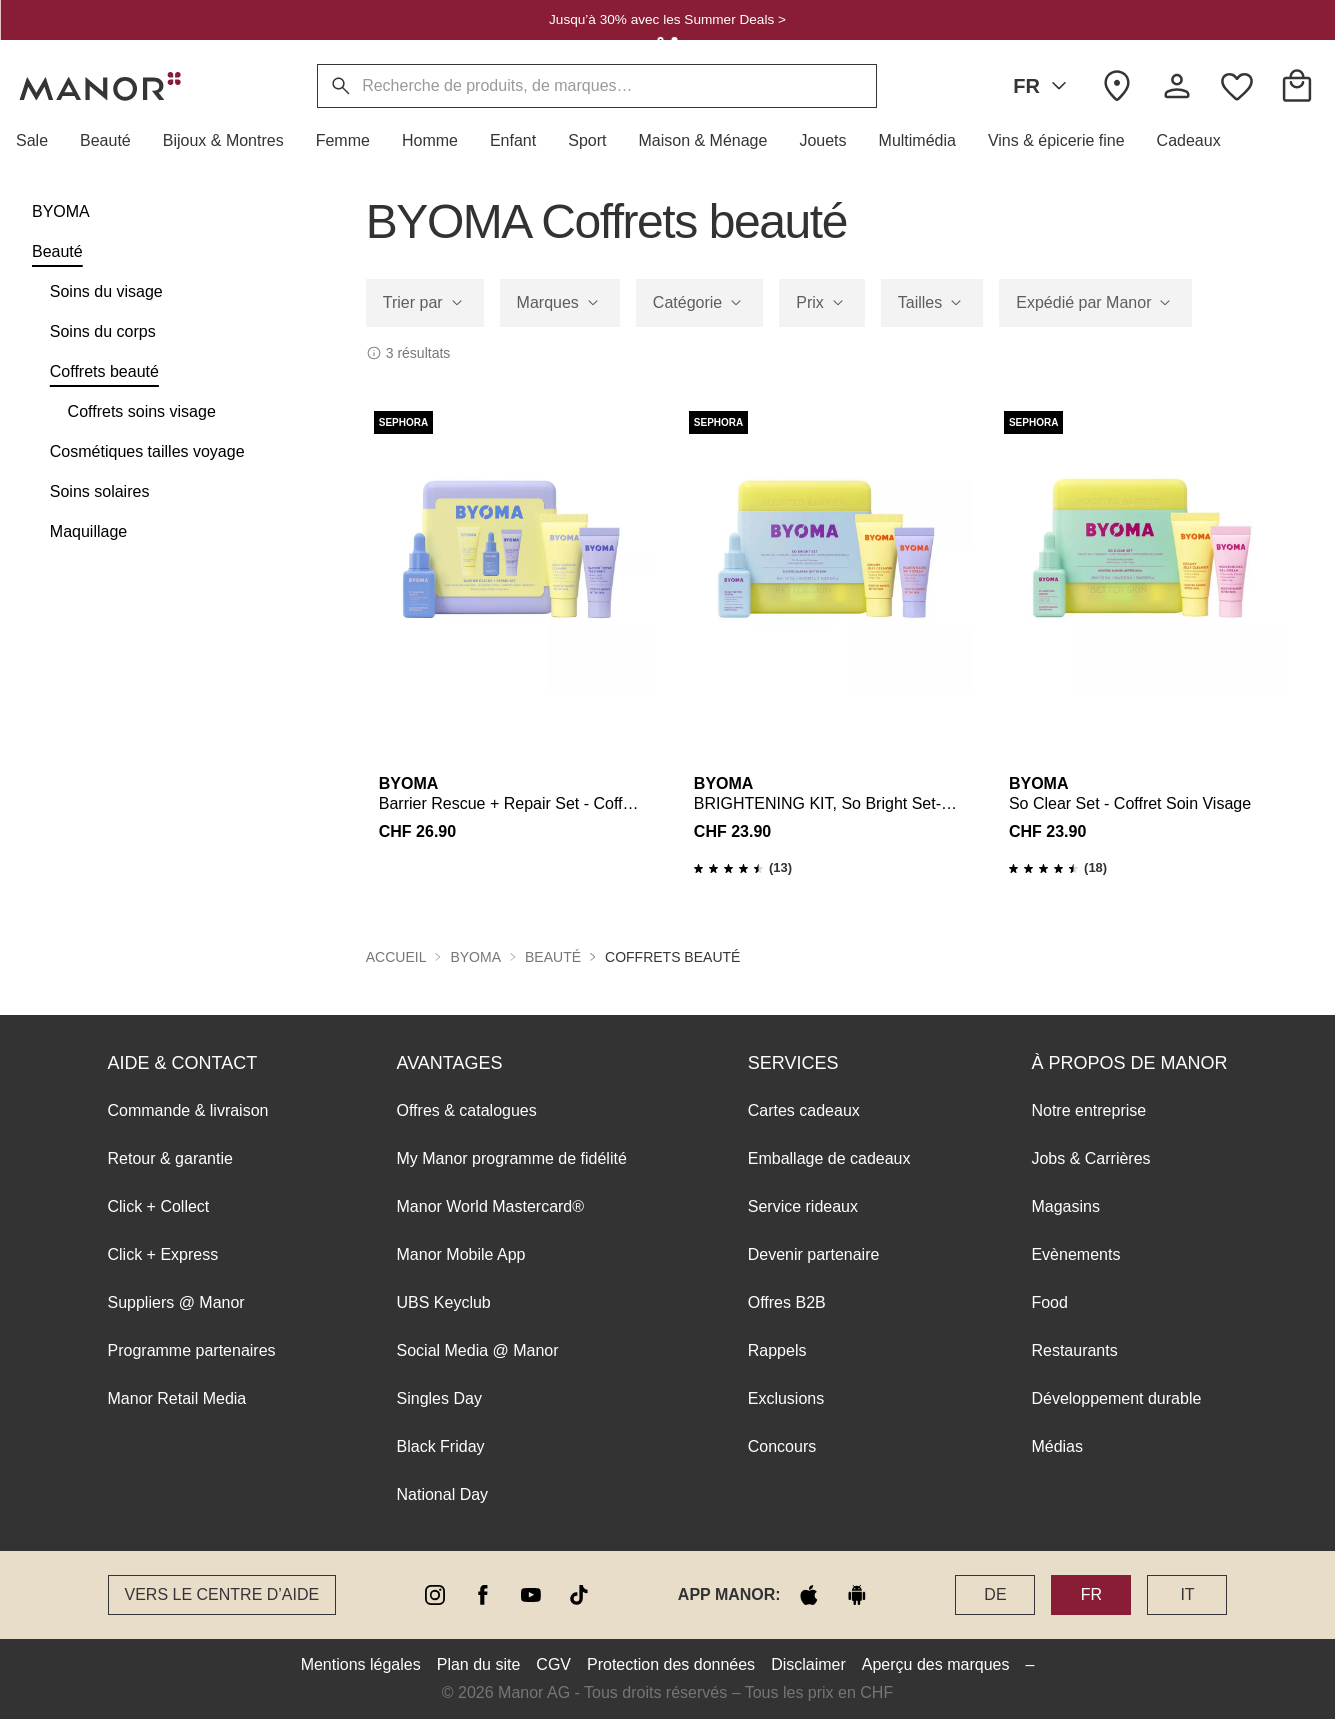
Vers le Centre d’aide (222, 1594)
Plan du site (479, 1664)
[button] (40, 141)
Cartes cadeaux (804, 1110)
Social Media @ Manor (478, 1350)
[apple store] (809, 1595)
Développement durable (1116, 1398)
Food (1049, 1302)
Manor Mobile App (461, 1254)
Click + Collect (159, 1206)
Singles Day (439, 1398)
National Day (443, 1494)
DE (995, 1594)
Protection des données (671, 1664)
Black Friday (441, 1446)
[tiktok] (579, 1595)
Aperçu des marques (936, 1664)
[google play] (857, 1595)
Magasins (1065, 1206)
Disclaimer (808, 1664)
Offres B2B (787, 1302)
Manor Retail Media (177, 1398)
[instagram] (435, 1595)
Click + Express (163, 1254)
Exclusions (786, 1398)
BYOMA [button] (475, 957)
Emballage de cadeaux (829, 1158)
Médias (1057, 1446)
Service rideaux (803, 1206)
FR (1043, 86)
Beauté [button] (553, 957)
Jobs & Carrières (1090, 1158)
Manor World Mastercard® (491, 1206)
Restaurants (1074, 1350)
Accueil (396, 957)
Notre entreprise (1088, 1110)
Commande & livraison (188, 1110)
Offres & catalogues (467, 1110)
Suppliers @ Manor (176, 1302)
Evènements (1075, 1254)
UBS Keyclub (444, 1302)
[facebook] (483, 1595)
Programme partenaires (192, 1350)
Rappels (777, 1350)
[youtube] (531, 1595)
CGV (553, 1664)
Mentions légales (361, 1664)
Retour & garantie (170, 1158)
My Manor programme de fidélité (512, 1158)
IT (1187, 1594)
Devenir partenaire (814, 1254)
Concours (782, 1446)
